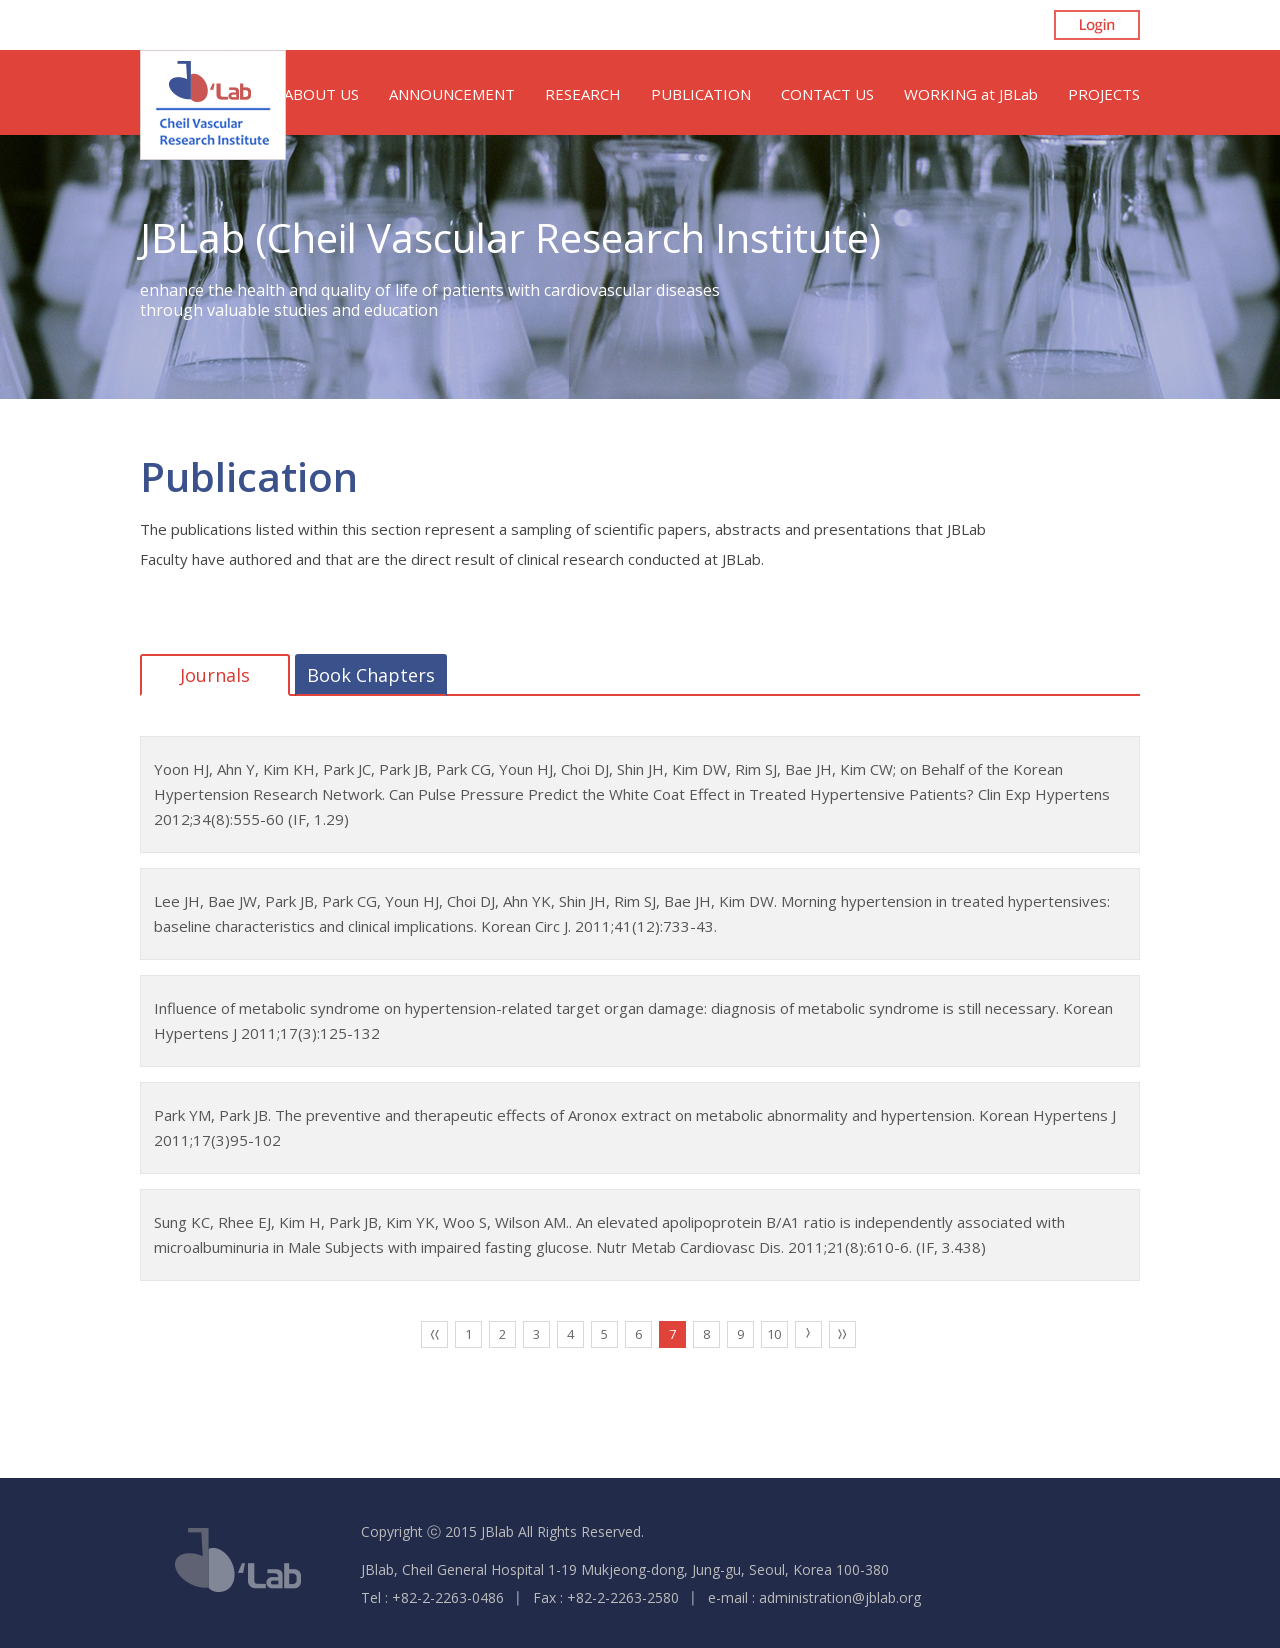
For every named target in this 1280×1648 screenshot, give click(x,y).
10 (774, 1334)
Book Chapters (371, 675)
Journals (215, 675)
